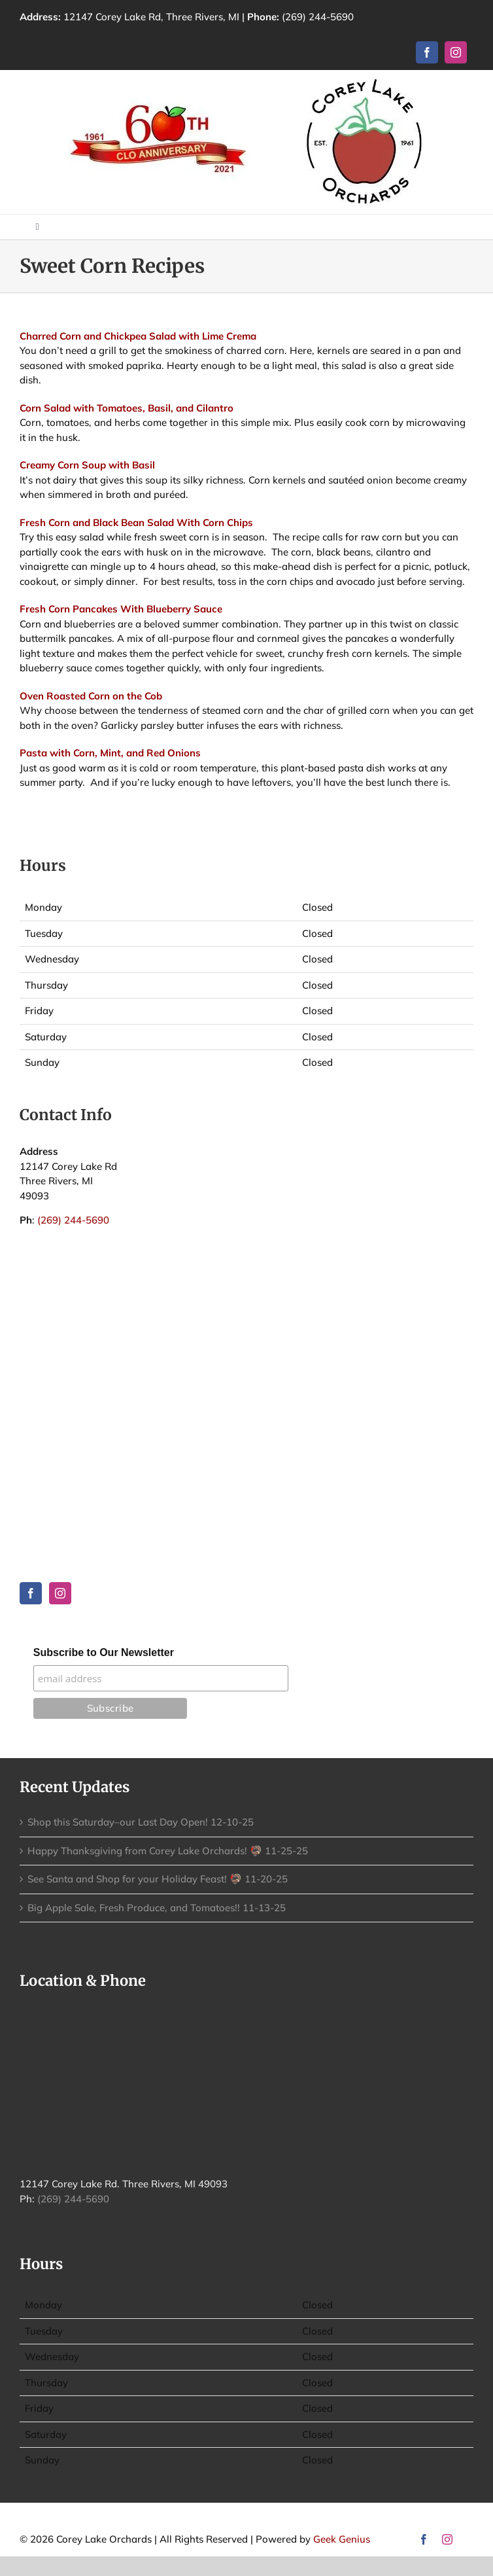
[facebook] (427, 52)
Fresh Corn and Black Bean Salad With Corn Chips (136, 522)
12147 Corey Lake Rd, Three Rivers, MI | (172, 16)
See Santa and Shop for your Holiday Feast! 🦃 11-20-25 (157, 1879)
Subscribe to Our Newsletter (103, 1652)
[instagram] (456, 52)
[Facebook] (31, 1593)
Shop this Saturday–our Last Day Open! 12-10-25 (140, 1822)
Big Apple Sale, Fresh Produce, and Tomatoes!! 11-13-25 (156, 1907)
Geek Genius (341, 2539)
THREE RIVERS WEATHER (246, 1307)
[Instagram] (60, 1593)
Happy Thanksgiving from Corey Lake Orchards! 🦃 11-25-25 (167, 1850)
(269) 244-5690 (318, 16)
